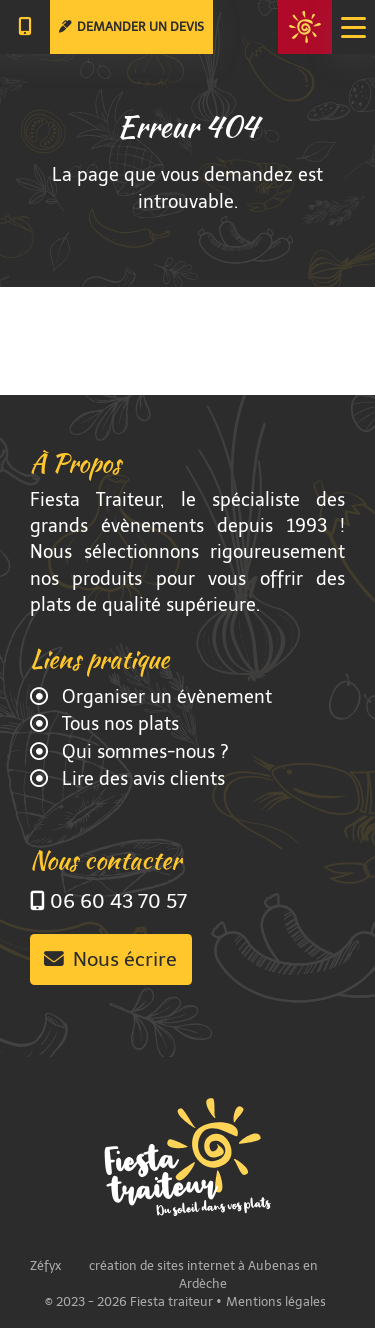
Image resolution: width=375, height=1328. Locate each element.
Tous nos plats (118, 724)
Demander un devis (131, 26)
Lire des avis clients (141, 779)
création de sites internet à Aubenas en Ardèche (203, 1274)
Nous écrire (110, 959)
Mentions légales (276, 1301)
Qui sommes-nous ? (143, 752)
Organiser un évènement (164, 697)
